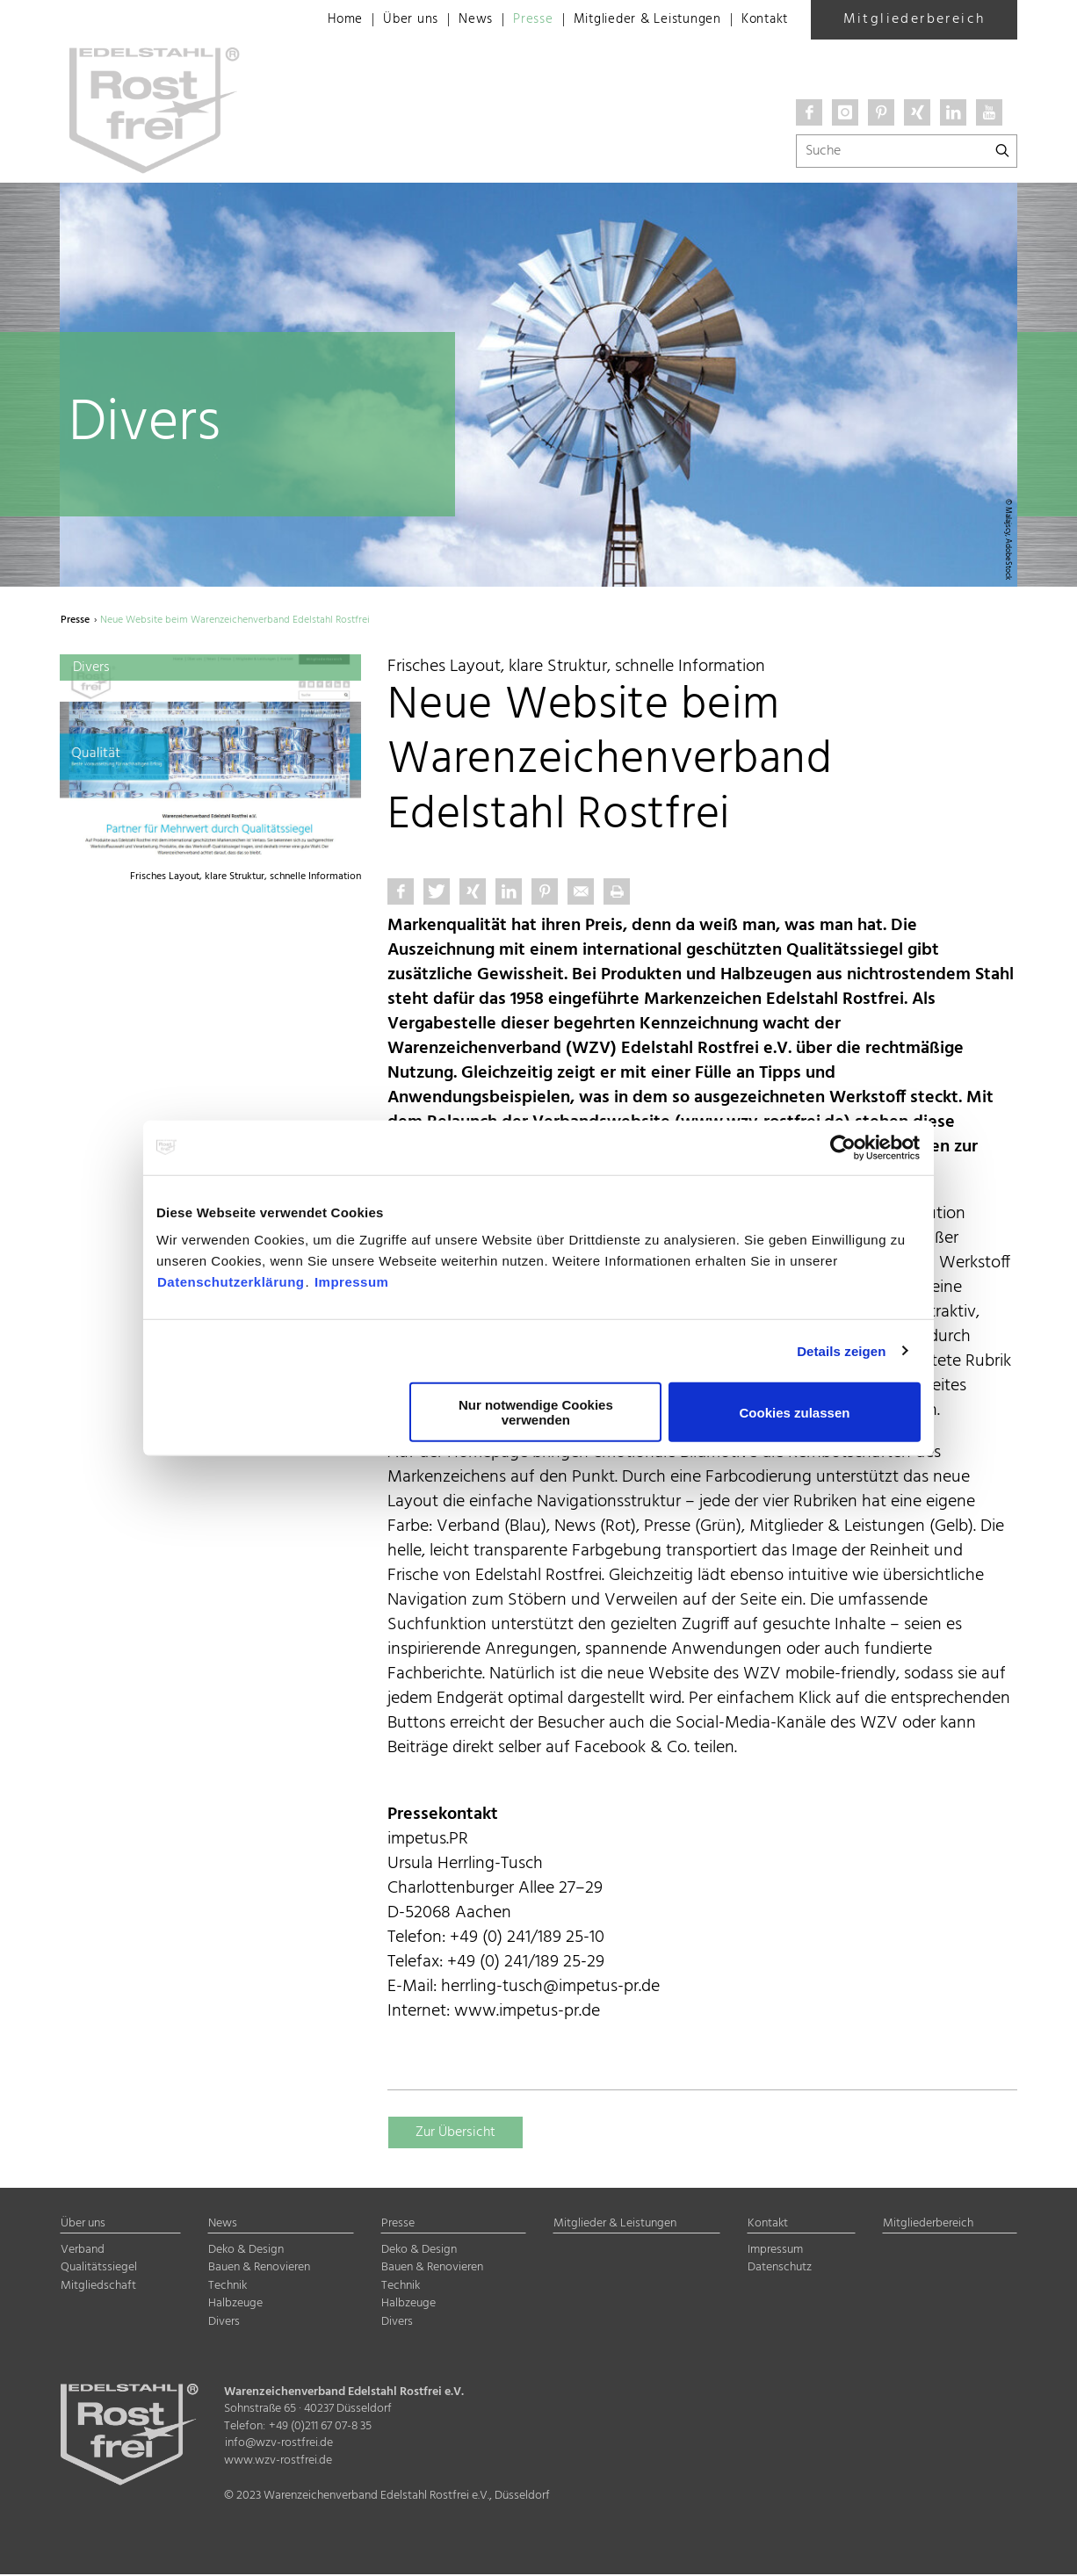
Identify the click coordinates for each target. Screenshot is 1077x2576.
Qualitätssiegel (99, 2269)
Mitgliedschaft (98, 2287)
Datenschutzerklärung (231, 1281)
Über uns (387, 20)
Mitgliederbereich (914, 19)
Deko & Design (246, 2251)
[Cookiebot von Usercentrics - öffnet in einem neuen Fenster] (844, 1147)
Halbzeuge (235, 2305)
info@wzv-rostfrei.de (279, 2445)
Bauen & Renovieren (259, 2269)
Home (318, 20)
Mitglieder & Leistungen (636, 20)
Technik (227, 2287)
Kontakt (762, 20)
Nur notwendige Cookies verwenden (536, 1412)
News (454, 20)
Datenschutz (780, 2269)
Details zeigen (841, 1350)
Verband (83, 2251)
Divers (224, 2323)
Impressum (351, 1281)
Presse (514, 20)
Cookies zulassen (795, 1411)
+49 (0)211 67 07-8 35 (320, 2428)
